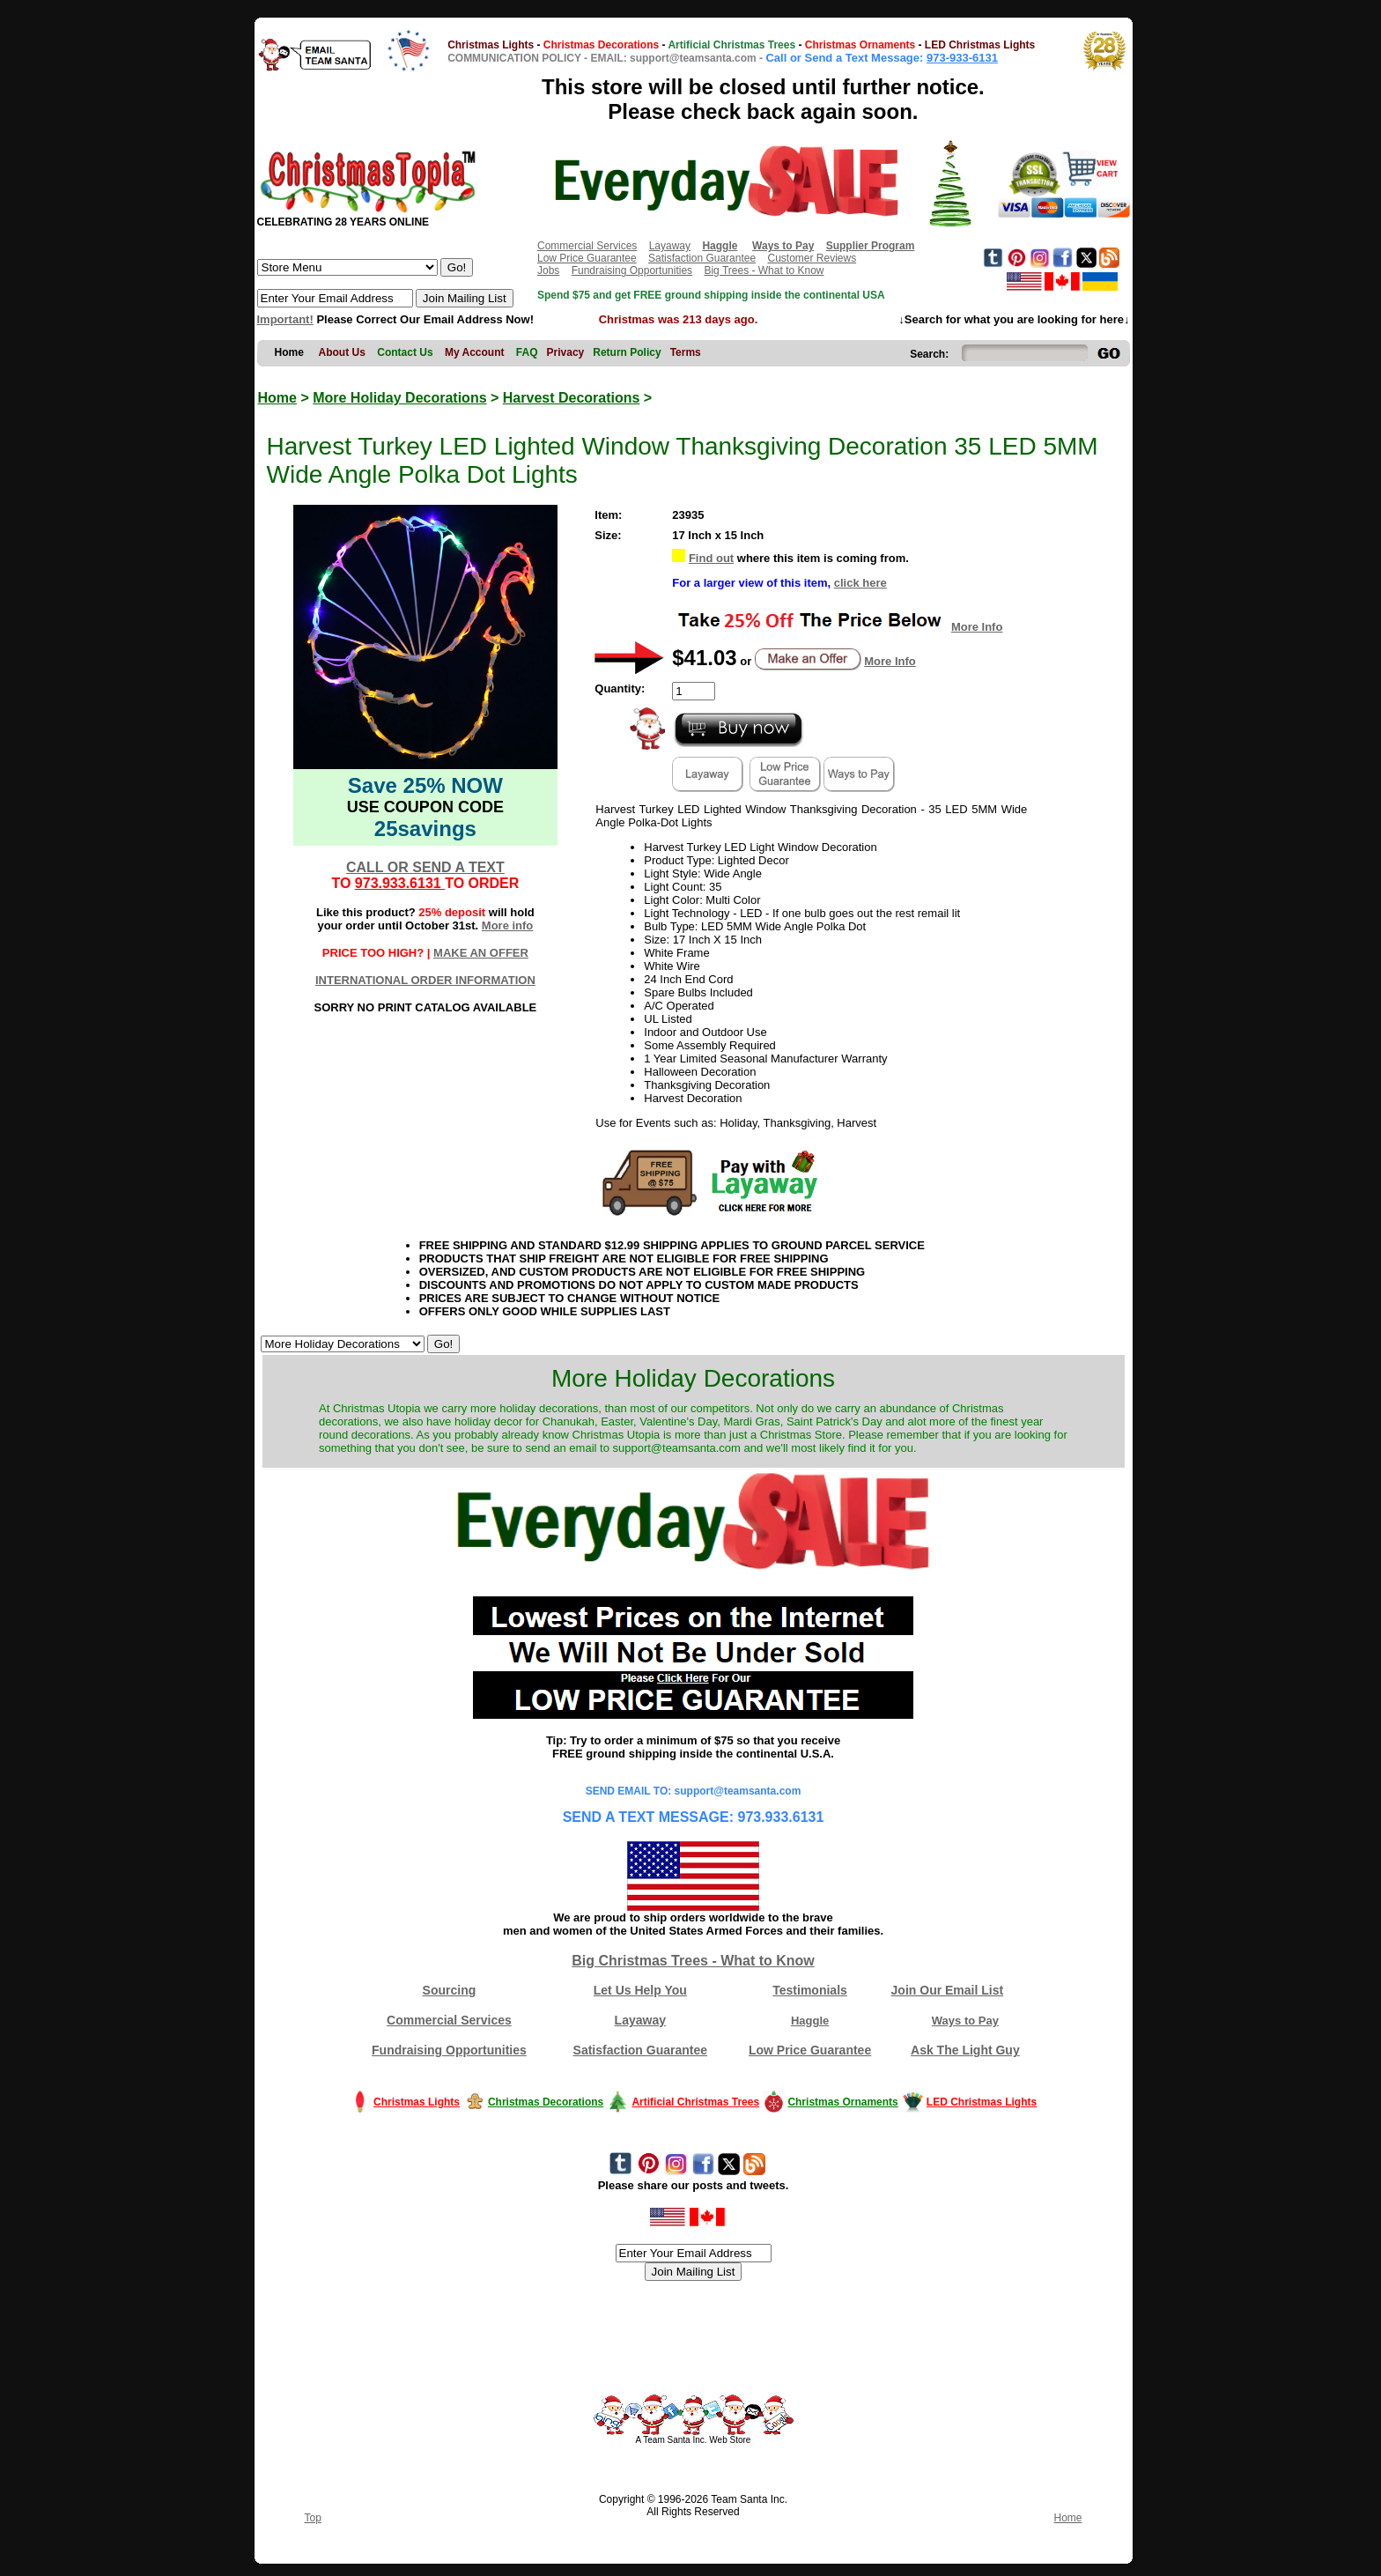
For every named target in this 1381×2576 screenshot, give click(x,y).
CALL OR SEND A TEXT (425, 867)
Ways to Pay (965, 2020)
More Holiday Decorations (399, 397)
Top (313, 2518)
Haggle (810, 2020)
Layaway (669, 246)
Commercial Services (587, 246)
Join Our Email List (947, 1990)
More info (508, 925)
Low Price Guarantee (587, 258)
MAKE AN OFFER (480, 952)
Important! (285, 319)
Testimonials (809, 1990)
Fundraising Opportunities (632, 270)
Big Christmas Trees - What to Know (693, 1960)
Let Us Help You (640, 1990)
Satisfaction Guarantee (702, 258)
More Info (977, 626)
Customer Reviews (811, 258)
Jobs (548, 270)
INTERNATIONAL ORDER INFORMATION (425, 980)
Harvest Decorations (571, 397)
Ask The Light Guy (965, 2050)
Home (277, 397)
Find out (711, 558)
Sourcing (449, 1990)
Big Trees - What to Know (763, 270)
